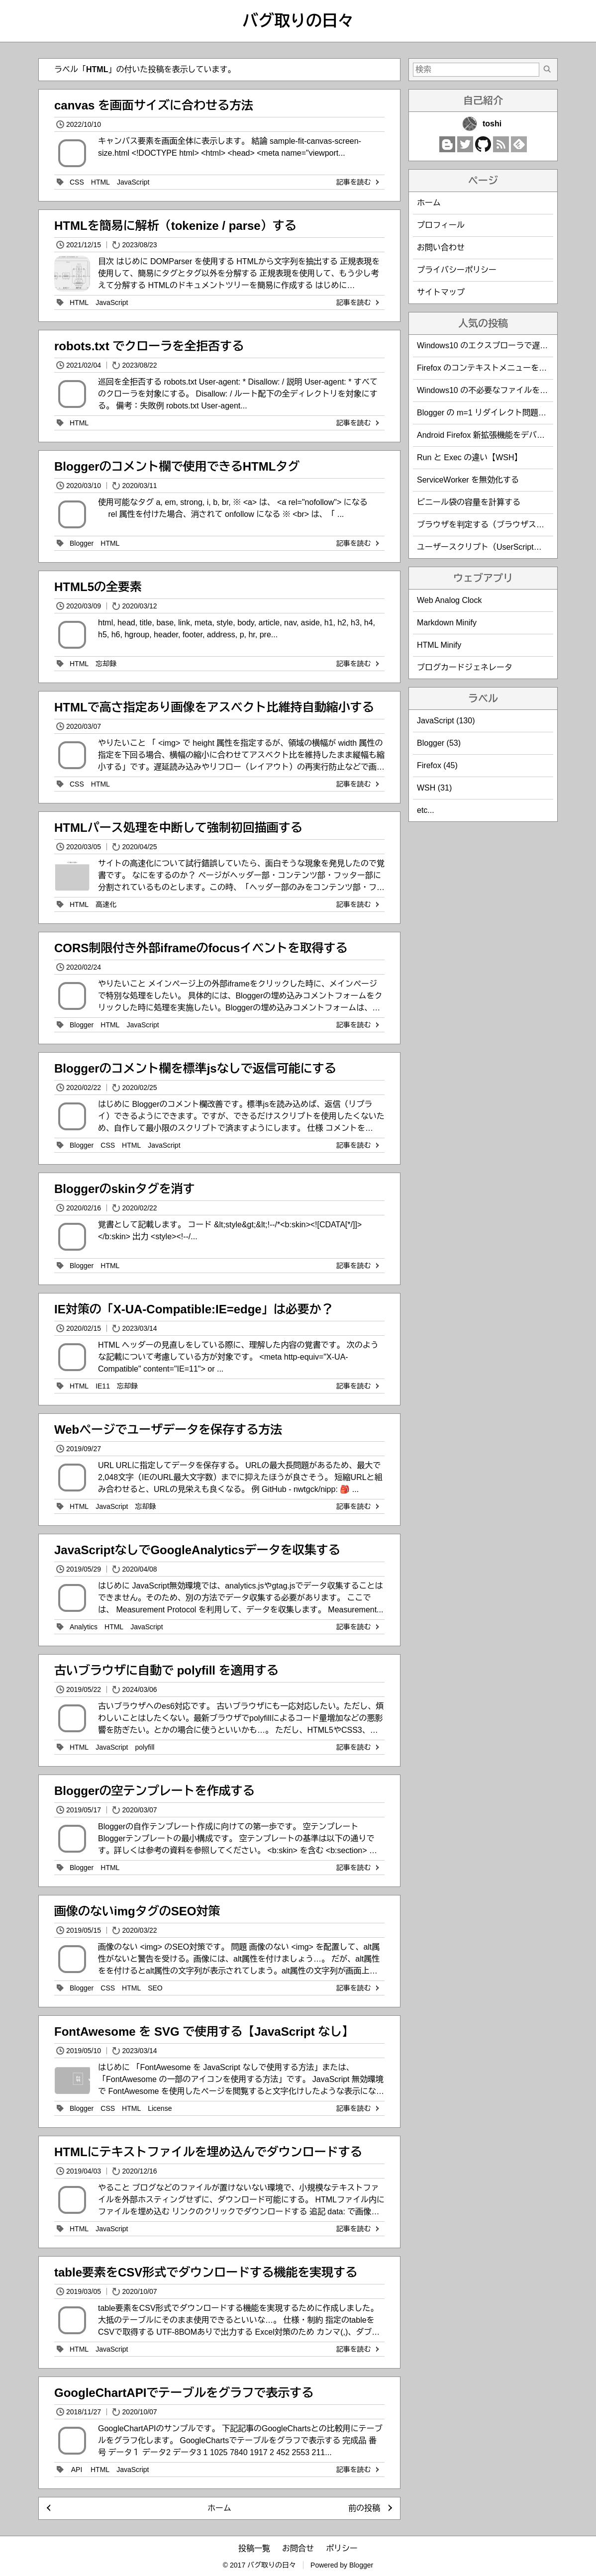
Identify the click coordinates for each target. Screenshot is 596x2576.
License (160, 2108)
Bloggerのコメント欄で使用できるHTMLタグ (176, 466)
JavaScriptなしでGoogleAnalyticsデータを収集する (197, 1550)
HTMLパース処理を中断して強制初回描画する (178, 827)
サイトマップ (441, 292)
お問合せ (298, 2548)
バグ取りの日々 (298, 21)
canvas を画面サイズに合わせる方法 (153, 105)
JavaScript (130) (446, 720)
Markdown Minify (447, 622)
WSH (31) (434, 788)
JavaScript (133, 182)
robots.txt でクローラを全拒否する (149, 346)
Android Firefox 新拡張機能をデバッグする (493, 435)
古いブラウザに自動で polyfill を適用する (166, 1670)
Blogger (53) (439, 743)
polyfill (144, 1747)
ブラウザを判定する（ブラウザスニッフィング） (504, 524)
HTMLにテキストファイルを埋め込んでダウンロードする (208, 2152)
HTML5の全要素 (98, 587)
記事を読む (358, 182)
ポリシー (342, 2548)
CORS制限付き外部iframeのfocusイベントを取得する (200, 948)
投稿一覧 (254, 2548)
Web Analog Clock (449, 600)
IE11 (103, 1386)
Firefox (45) (437, 765)
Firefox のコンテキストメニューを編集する (494, 368)
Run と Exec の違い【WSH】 (469, 457)
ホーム (219, 2508)
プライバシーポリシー (457, 270)
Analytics (84, 1627)
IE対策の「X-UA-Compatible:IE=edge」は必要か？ (193, 1309)
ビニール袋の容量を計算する (468, 502)
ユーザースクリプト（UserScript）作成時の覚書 (503, 547)
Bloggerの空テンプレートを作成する (154, 1790)
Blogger (82, 543)
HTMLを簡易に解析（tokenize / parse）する (175, 225)
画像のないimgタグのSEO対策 (137, 1911)
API (77, 2470)
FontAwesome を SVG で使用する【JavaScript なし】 (204, 2031)
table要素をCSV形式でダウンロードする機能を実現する (205, 2272)
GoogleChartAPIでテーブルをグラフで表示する (183, 2392)
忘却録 (106, 664)
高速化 (106, 904)
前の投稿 (364, 2508)
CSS (77, 182)
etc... (425, 810)
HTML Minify (439, 645)
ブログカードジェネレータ (464, 667)
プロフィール (441, 225)
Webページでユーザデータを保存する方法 (168, 1429)
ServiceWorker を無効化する (468, 480)
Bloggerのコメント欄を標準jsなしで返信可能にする (195, 1068)
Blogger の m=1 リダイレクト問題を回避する (497, 412)
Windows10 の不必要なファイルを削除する (494, 390)
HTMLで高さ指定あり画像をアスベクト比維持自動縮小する (214, 707)
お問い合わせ (441, 247)
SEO (155, 1988)
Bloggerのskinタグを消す (124, 1188)
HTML (100, 182)
